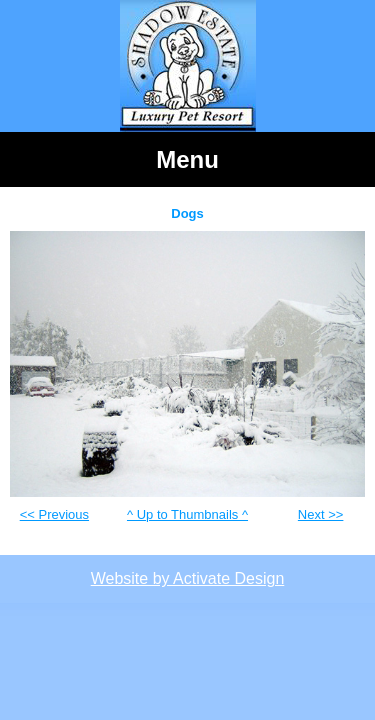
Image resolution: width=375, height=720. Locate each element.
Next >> (321, 514)
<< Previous (54, 514)
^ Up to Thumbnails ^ (187, 514)
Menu (187, 159)
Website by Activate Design (188, 578)
